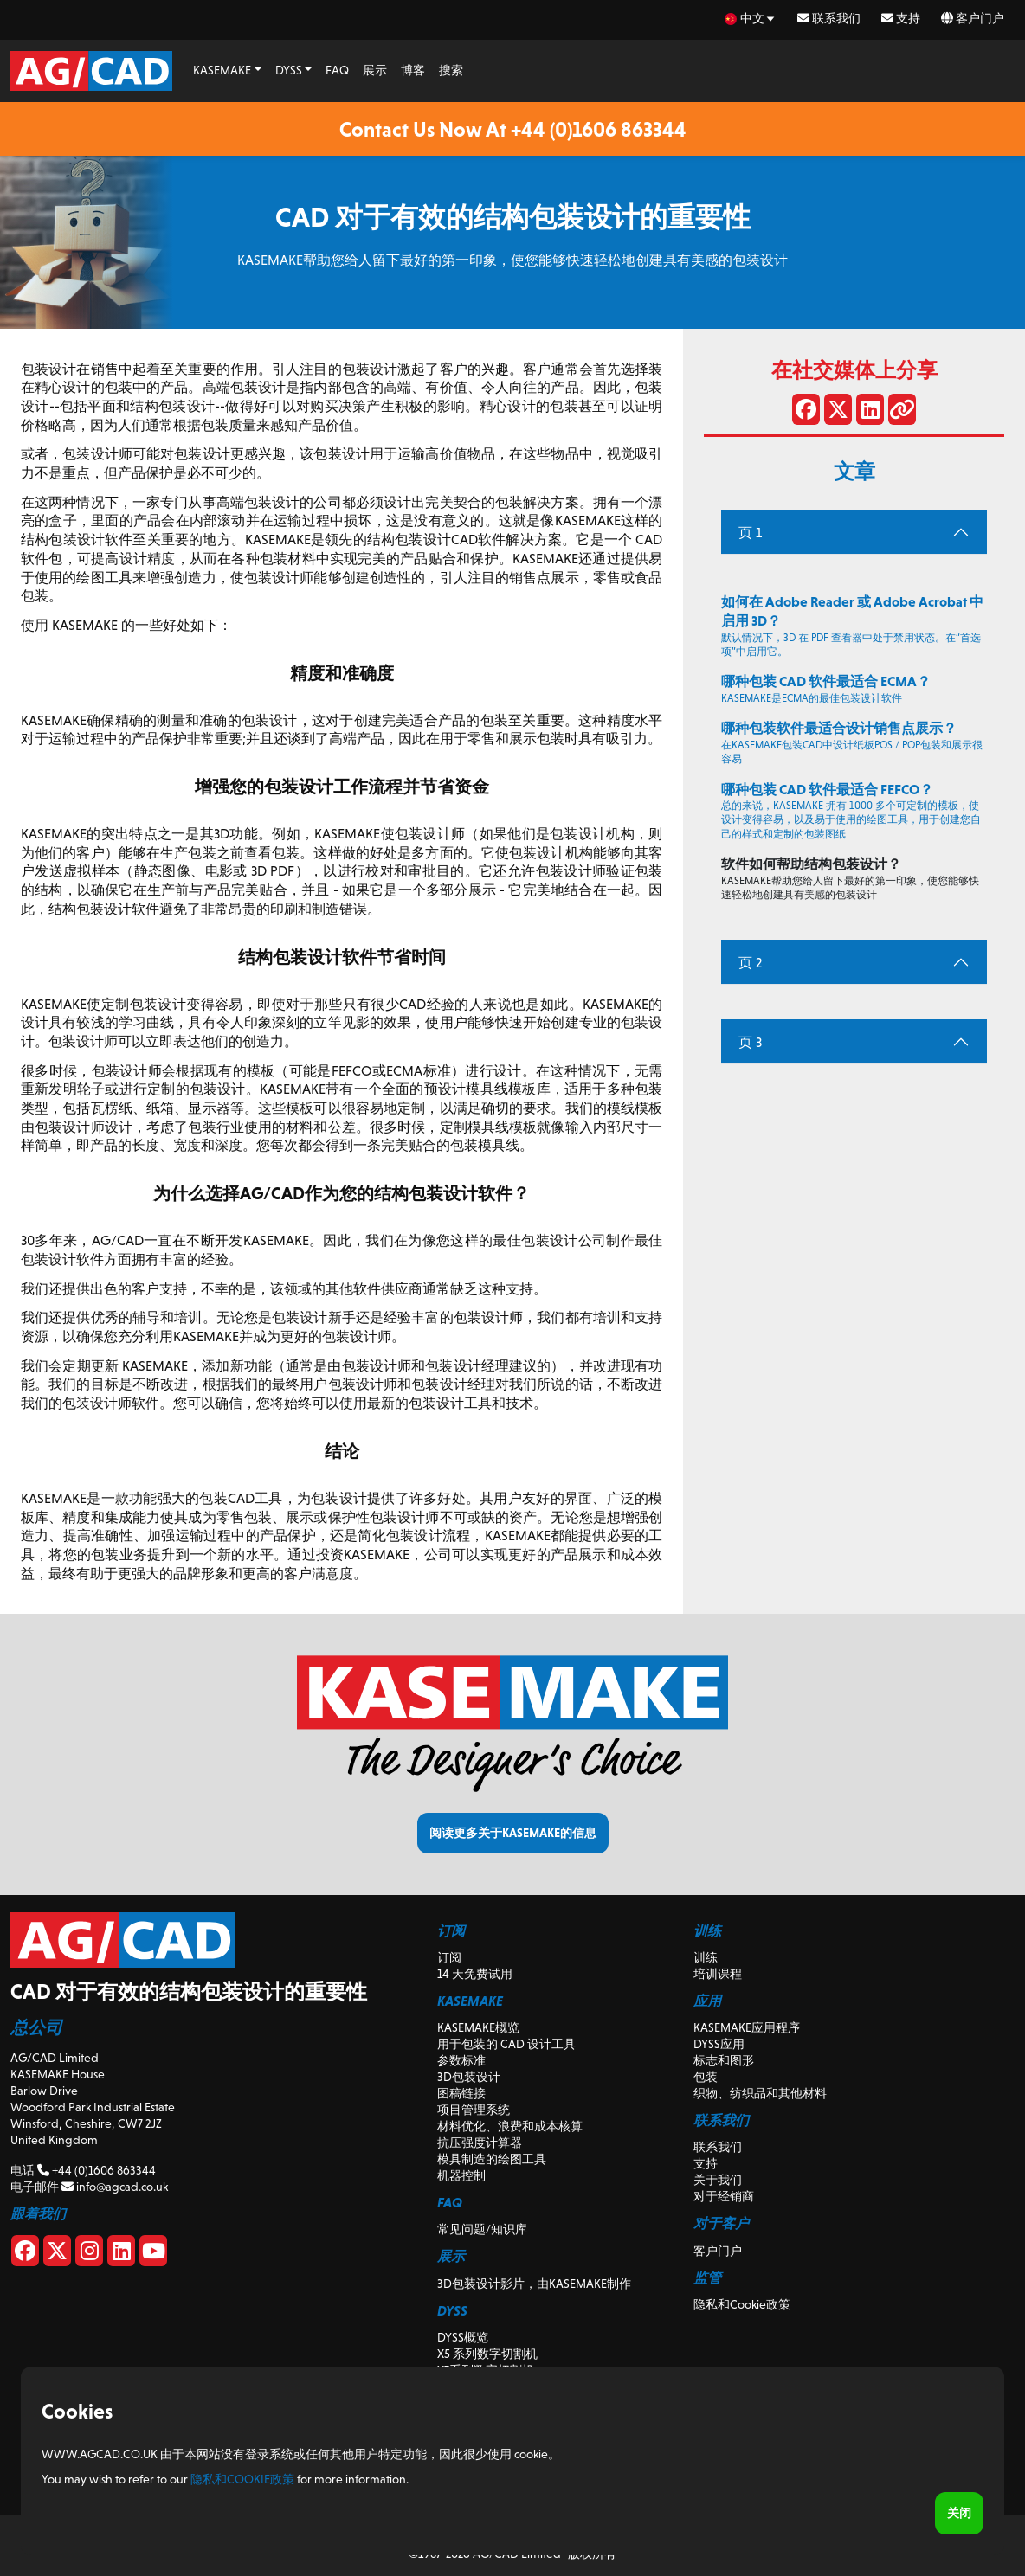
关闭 (959, 2513)
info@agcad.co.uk (114, 2187)
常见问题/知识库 (482, 2229)
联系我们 (829, 18)
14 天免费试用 (474, 1974)
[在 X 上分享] (838, 413)
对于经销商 (723, 2196)
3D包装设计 (468, 2077)
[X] (57, 2254)
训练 (705, 1957)
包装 (705, 2077)
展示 (375, 70)
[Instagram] (89, 2254)
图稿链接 (461, 2093)
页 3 (750, 1042)
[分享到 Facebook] (806, 413)
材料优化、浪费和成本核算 (510, 2126)
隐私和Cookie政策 (741, 2304)
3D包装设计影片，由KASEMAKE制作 (534, 2283)
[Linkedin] (121, 2254)
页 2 (750, 962)
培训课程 (717, 1974)
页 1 (750, 532)
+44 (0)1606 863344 (96, 2170)
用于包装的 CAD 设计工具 (506, 2044)
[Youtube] (153, 2254)
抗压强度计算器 (479, 2142)
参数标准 (461, 2060)
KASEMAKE (222, 70)
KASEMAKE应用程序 (746, 2027)
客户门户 (972, 18)
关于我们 (717, 2180)
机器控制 (461, 2175)
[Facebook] (25, 2254)
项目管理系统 (473, 2110)
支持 (900, 18)
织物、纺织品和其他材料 (760, 2093)
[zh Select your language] (751, 18)
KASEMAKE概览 (478, 2027)
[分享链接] (902, 413)
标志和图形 (723, 2060)
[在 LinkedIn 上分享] (870, 413)
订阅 (449, 1957)
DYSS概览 (462, 2337)
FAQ (337, 70)
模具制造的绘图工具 (491, 2159)
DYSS (288, 70)
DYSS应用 (719, 2044)
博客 (413, 70)
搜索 (451, 70)
